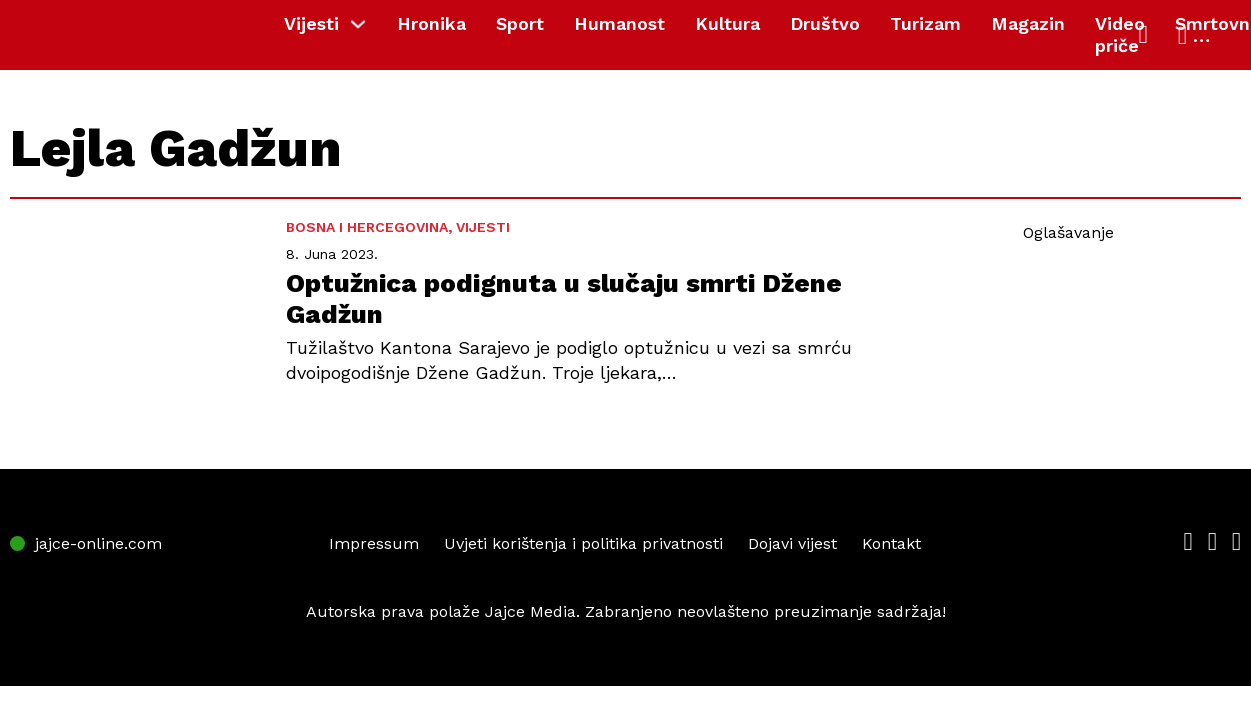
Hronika (431, 23)
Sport (520, 23)
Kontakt (891, 543)
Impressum (374, 543)
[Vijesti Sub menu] (363, 24)
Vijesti (311, 23)
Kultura (727, 23)
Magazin (1028, 23)
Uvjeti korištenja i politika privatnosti (583, 543)
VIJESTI (483, 227)
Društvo (825, 23)
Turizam (925, 23)
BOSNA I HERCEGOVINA (367, 227)
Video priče (1120, 34)
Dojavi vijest (792, 543)
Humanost (619, 23)
